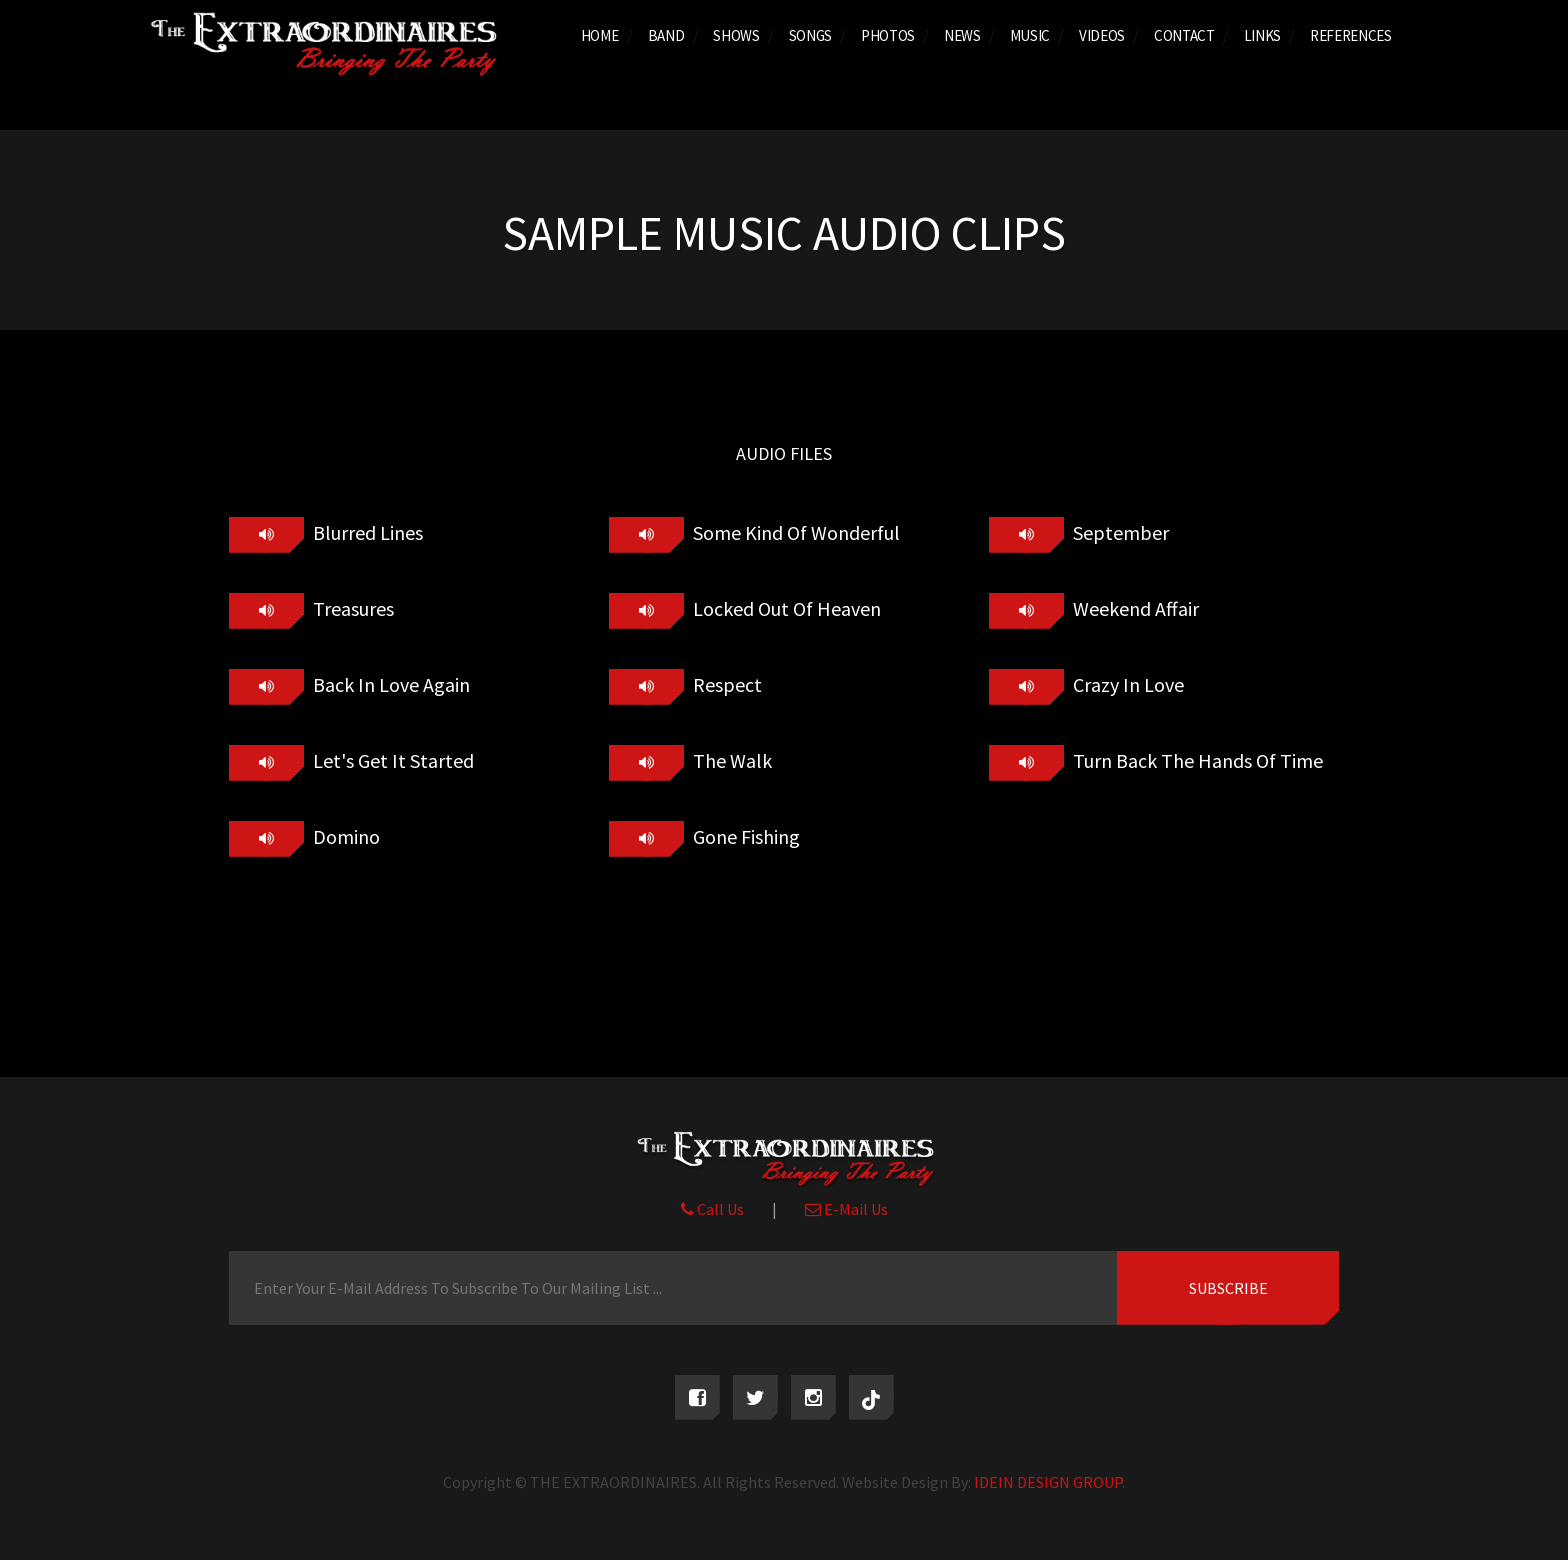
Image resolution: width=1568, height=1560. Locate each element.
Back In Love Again (389, 684)
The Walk (730, 760)
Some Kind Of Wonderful (794, 532)
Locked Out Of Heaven (785, 608)
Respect (725, 684)
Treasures (351, 608)
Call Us (712, 1209)
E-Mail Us (846, 1209)
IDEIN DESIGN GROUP (1048, 1482)
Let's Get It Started (391, 760)
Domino (344, 836)
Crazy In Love (1126, 684)
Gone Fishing (744, 836)
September (1119, 532)
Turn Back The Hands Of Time (1196, 760)
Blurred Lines (366, 532)
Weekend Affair (1134, 608)
